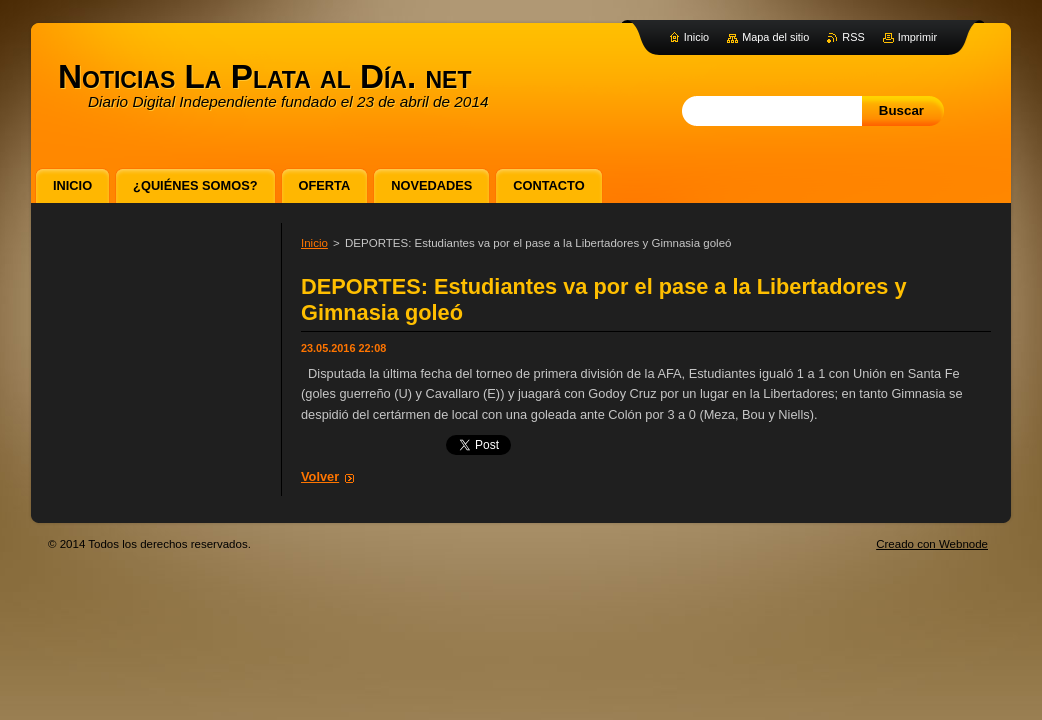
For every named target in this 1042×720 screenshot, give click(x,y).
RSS (853, 37)
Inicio (314, 243)
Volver (320, 476)
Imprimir (917, 37)
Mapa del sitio (775, 37)
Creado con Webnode (932, 544)
